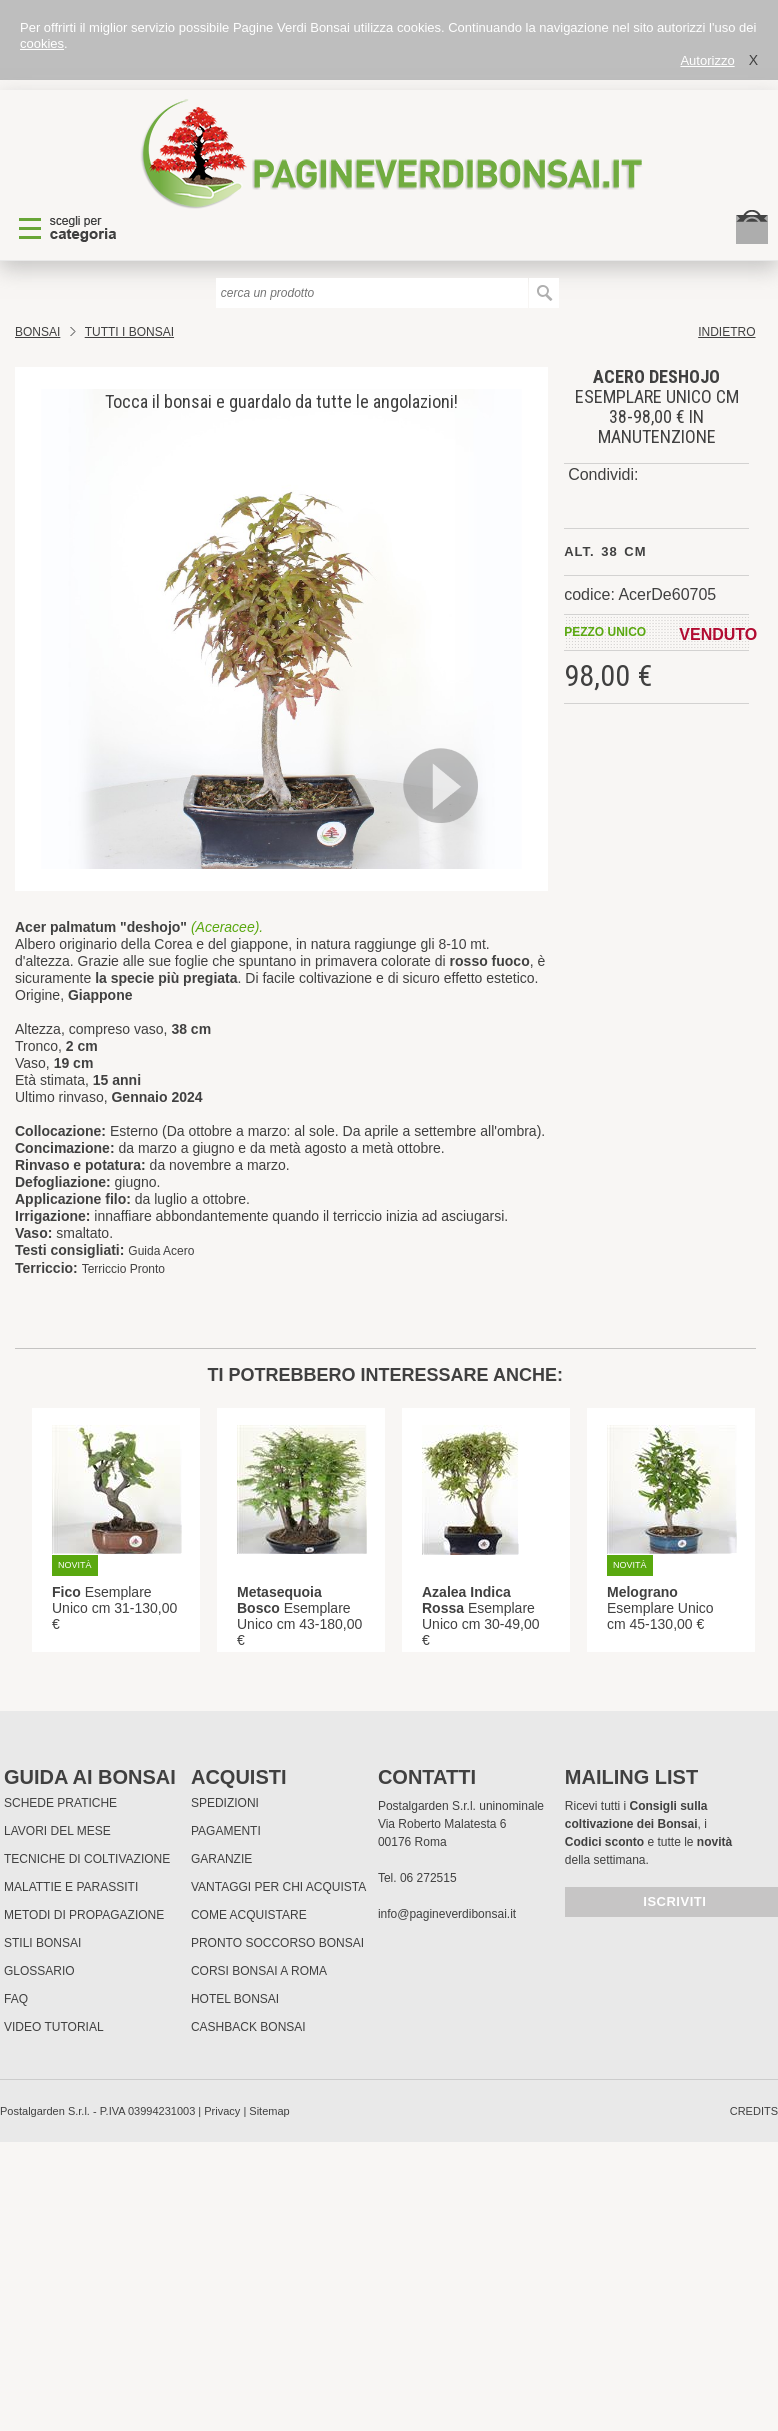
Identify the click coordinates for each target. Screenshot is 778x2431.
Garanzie (221, 1859)
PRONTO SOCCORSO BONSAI (277, 1943)
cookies (42, 43)
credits (754, 2111)
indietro (726, 332)
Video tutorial (54, 2027)
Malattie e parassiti (71, 1887)
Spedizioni (225, 1803)
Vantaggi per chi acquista (278, 1887)
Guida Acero (161, 1251)
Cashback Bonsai (248, 2027)
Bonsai (37, 332)
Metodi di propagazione (84, 1915)
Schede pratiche (60, 1803)
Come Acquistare (249, 1915)
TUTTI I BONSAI (129, 332)
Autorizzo (707, 60)
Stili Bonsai (42, 1943)
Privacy (222, 2111)
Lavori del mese (57, 1831)
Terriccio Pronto (123, 1269)
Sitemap (269, 2111)
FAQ (16, 1999)
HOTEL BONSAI (235, 1999)
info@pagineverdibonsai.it (447, 1914)
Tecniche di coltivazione (87, 1859)
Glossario (39, 1971)
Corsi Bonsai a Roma (259, 1971)
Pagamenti (226, 1831)
